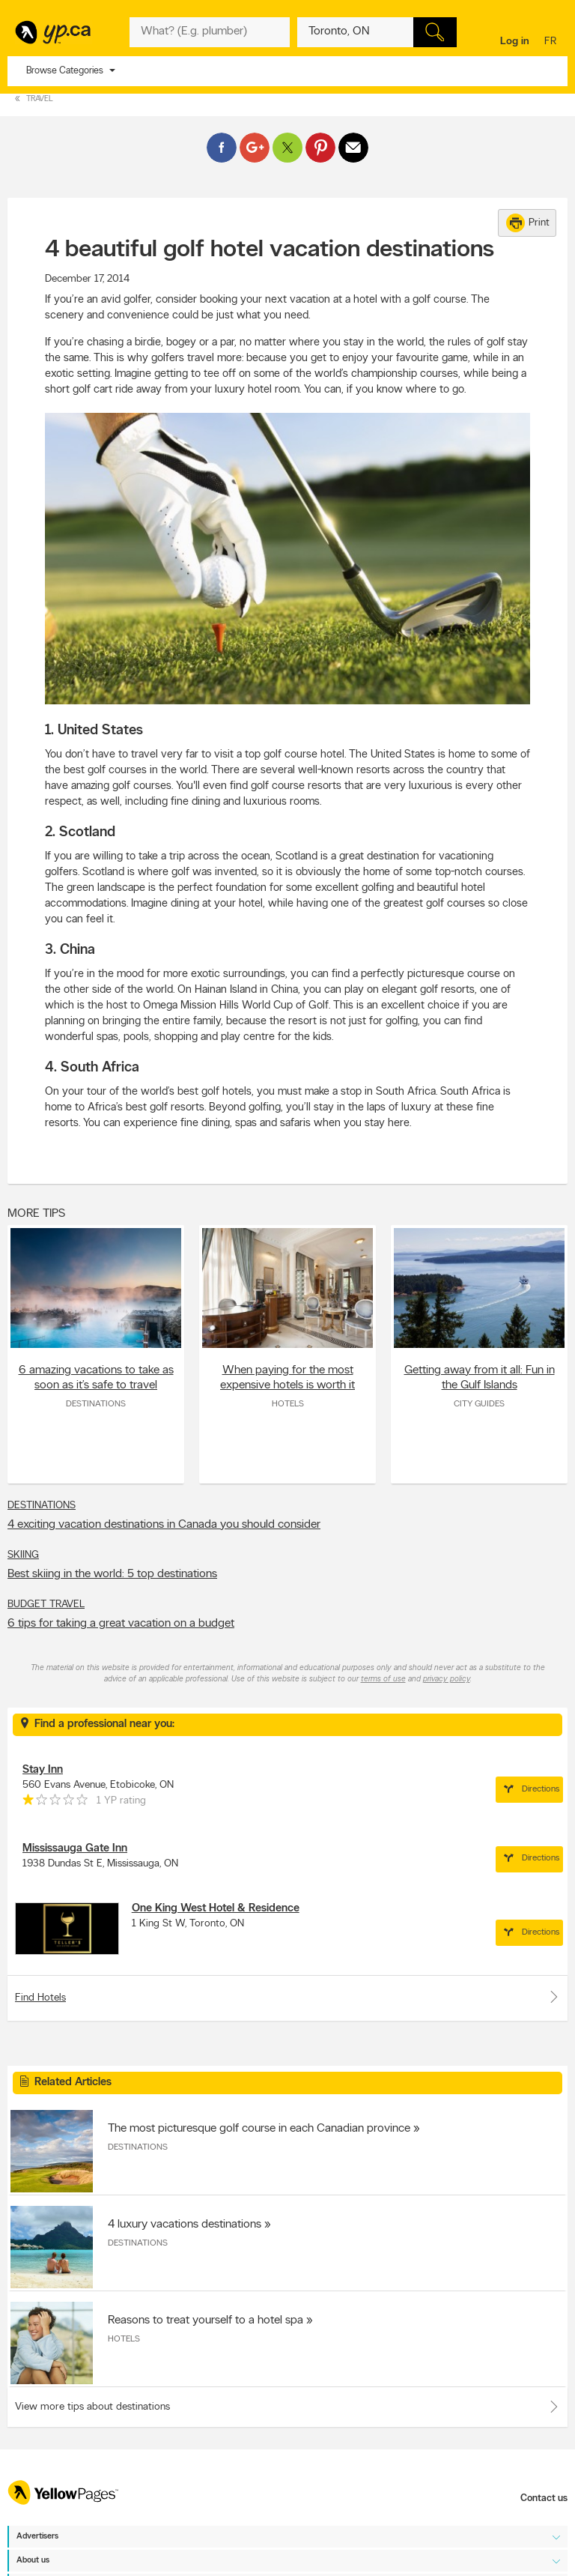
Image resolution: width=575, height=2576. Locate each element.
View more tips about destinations (92, 2407)
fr (552, 42)
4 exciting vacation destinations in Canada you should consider (163, 1525)
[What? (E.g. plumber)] (209, 32)
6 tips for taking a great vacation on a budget (120, 1624)
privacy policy (446, 1679)
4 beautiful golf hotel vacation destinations (269, 250)
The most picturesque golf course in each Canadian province (259, 2129)
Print (528, 223)
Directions (529, 1789)
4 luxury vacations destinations (184, 2225)
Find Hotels (287, 1996)
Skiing (23, 1555)
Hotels (288, 1404)
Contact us (544, 2498)
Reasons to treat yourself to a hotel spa (205, 2320)
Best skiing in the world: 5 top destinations (112, 1574)
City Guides (479, 1404)
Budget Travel (46, 1604)
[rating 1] (55, 1803)
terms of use (383, 1679)
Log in (514, 41)
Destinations (96, 1404)
